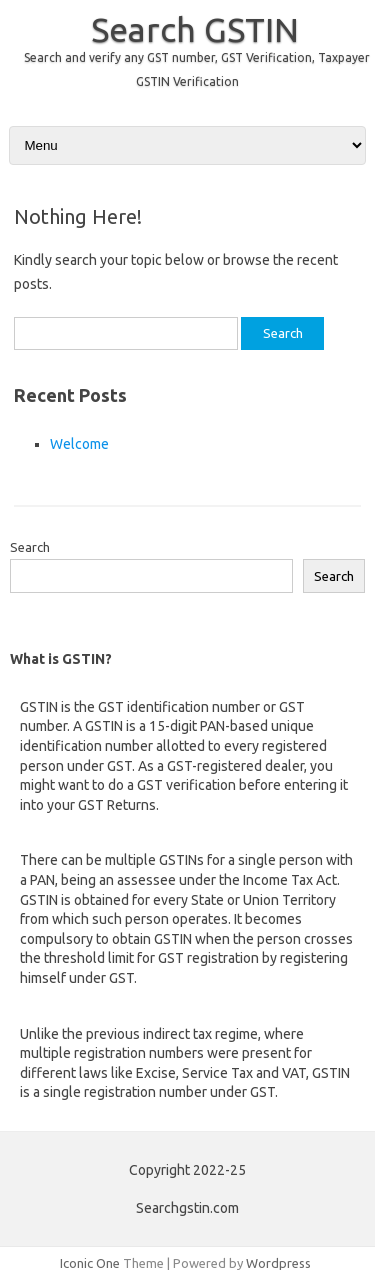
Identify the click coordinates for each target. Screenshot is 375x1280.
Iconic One (90, 1263)
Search (30, 547)
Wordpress (278, 1263)
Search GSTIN (195, 29)
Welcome (79, 444)
